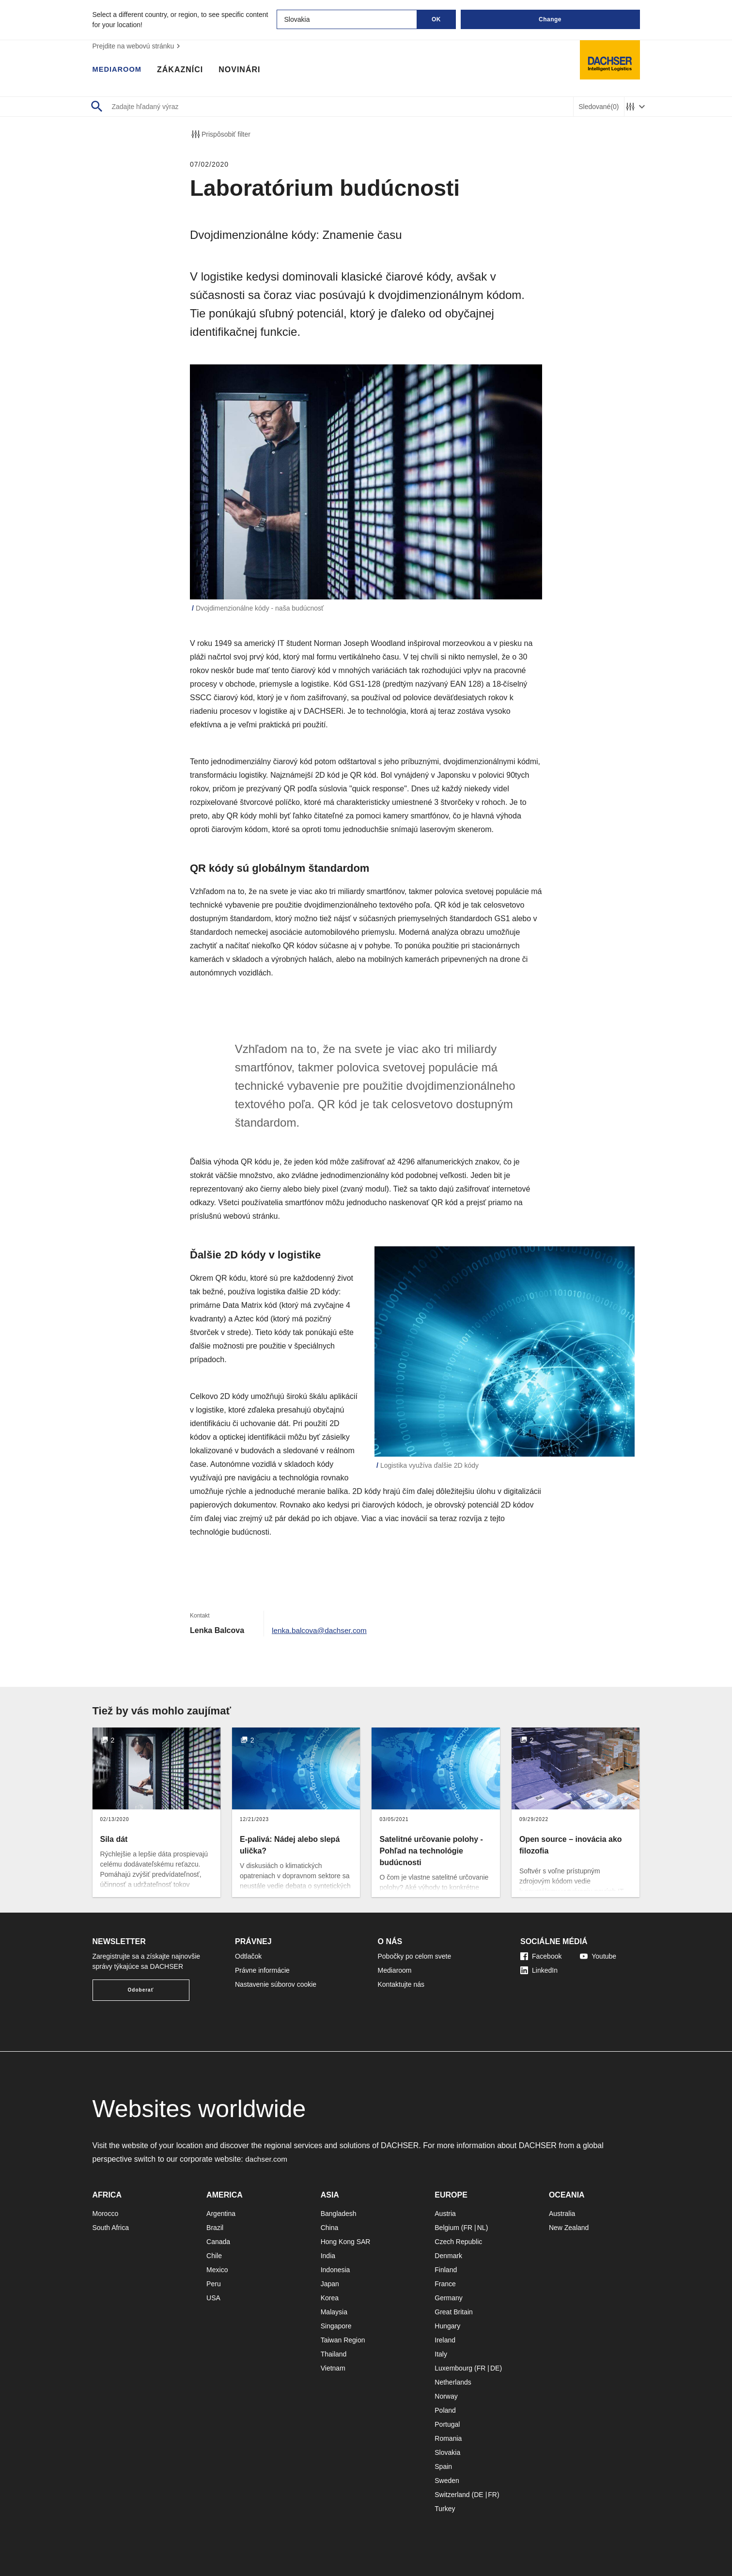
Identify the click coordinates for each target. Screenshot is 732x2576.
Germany (449, 2298)
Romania (448, 2438)
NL (481, 2227)
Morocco (106, 2213)
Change (550, 19)
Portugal (447, 2424)
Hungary (447, 2326)
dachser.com (267, 2159)
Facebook (540, 1956)
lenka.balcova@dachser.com (321, 1630)
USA (213, 2298)
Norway (446, 2396)
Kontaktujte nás (401, 1984)
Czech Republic (458, 2242)
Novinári (244, 70)
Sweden (447, 2480)
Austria (445, 2213)
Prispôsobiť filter (220, 134)
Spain (443, 2466)
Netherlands (453, 2382)
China (330, 2227)
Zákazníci (184, 70)
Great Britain (454, 2312)
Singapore (336, 2326)
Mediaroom (119, 70)
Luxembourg (453, 2368)
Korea (330, 2298)
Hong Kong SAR (346, 2242)
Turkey (445, 2509)
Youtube (598, 1956)
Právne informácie (262, 1970)
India (328, 2256)
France (445, 2284)
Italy (441, 2354)
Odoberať (141, 1990)
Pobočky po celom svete (415, 1956)
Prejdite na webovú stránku (138, 46)
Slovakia (447, 2452)
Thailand (334, 2354)
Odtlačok (248, 1956)
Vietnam (333, 2368)
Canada (218, 2242)
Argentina (220, 2213)
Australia (562, 2213)
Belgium (447, 2227)
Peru (213, 2284)
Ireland (445, 2340)
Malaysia (334, 2312)
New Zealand (569, 2227)
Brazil (214, 2227)
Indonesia (335, 2270)
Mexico (217, 2270)
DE (494, 2368)
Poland (445, 2410)
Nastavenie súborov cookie (275, 1984)
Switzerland (452, 2494)
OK (436, 19)
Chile (214, 2256)
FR (467, 2227)
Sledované (598, 107)
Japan (330, 2284)
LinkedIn (539, 1970)
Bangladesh (339, 2213)
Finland (446, 2270)
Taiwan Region (343, 2340)
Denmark (448, 2256)
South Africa (111, 2227)
